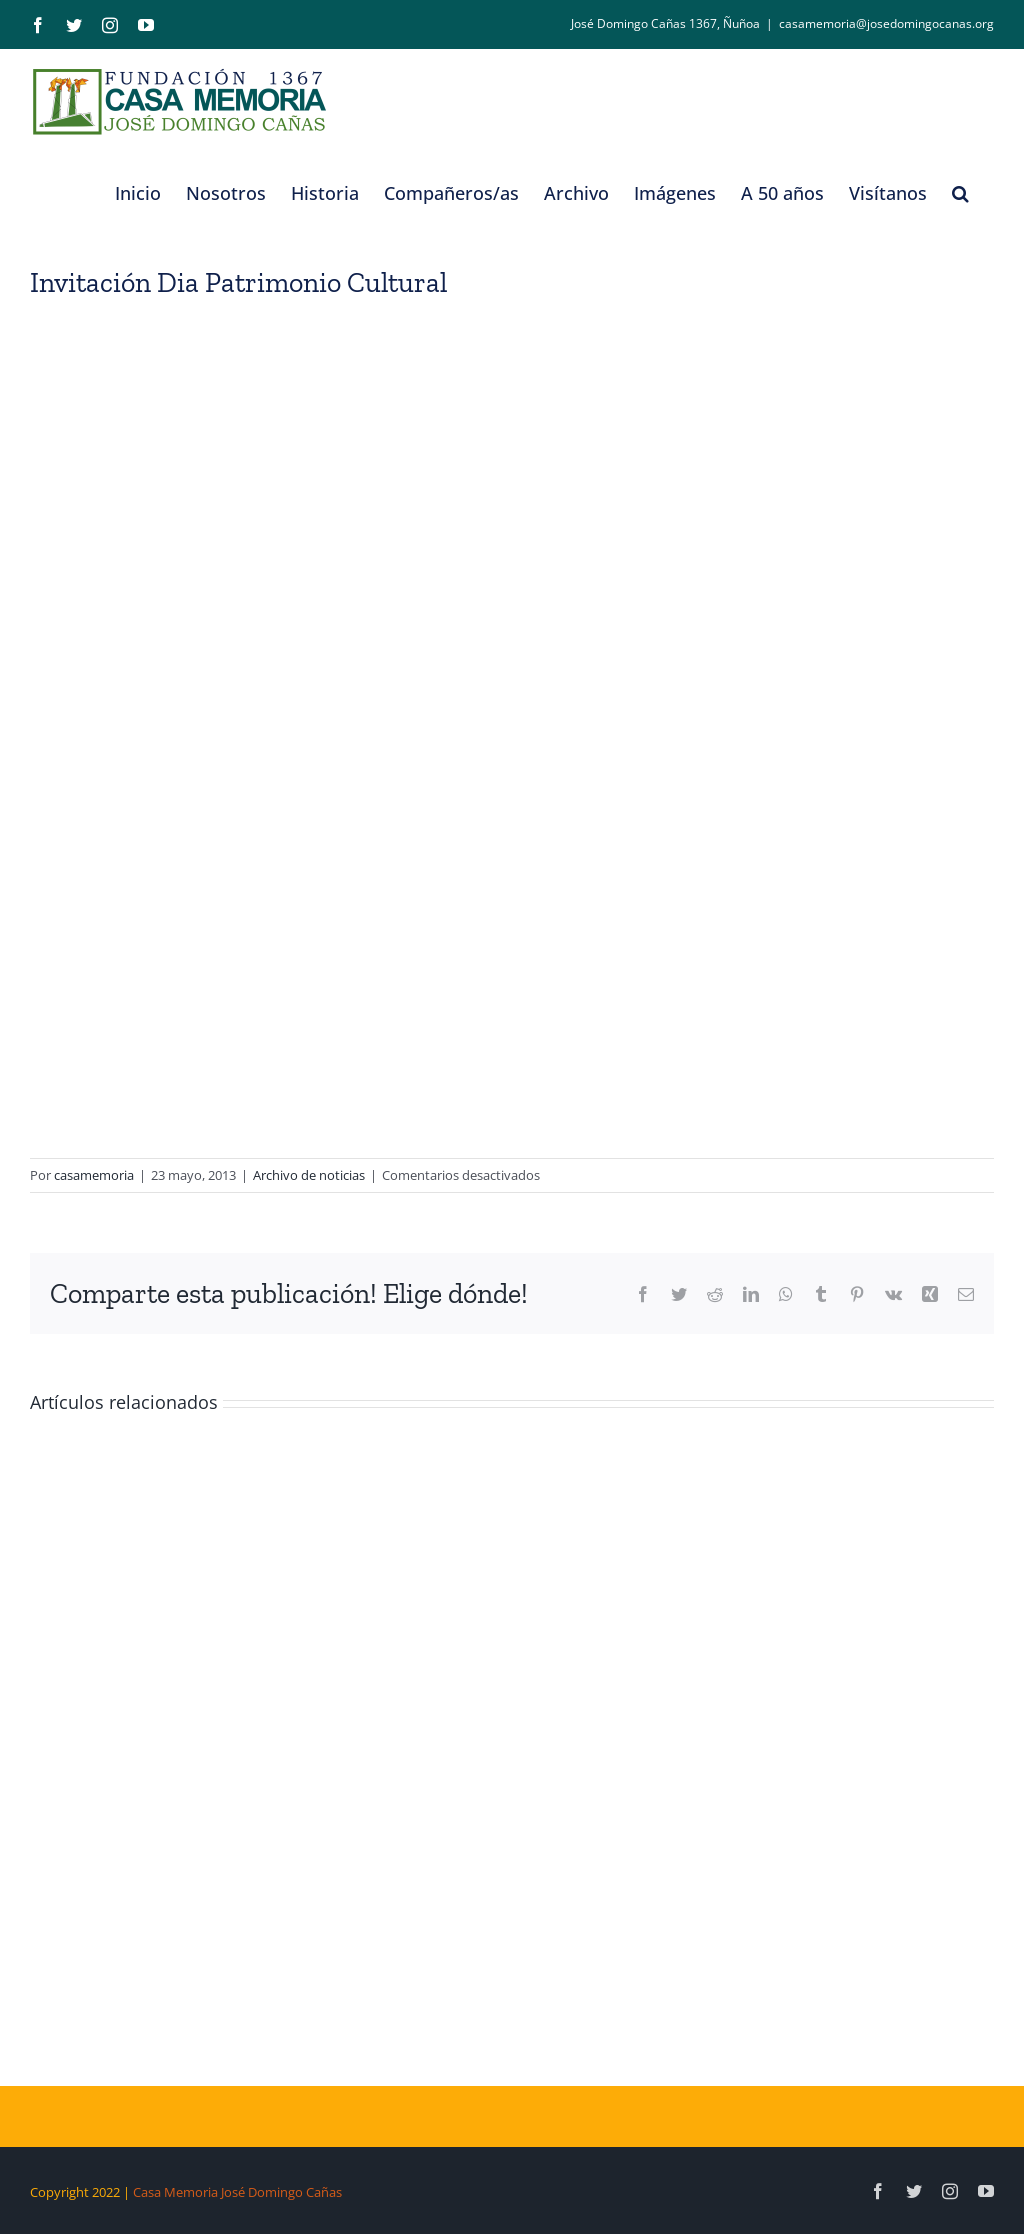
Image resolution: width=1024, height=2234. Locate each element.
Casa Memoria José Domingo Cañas (237, 2192)
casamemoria (94, 1175)
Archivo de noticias (309, 1175)
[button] (960, 193)
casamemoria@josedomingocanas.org (886, 23)
